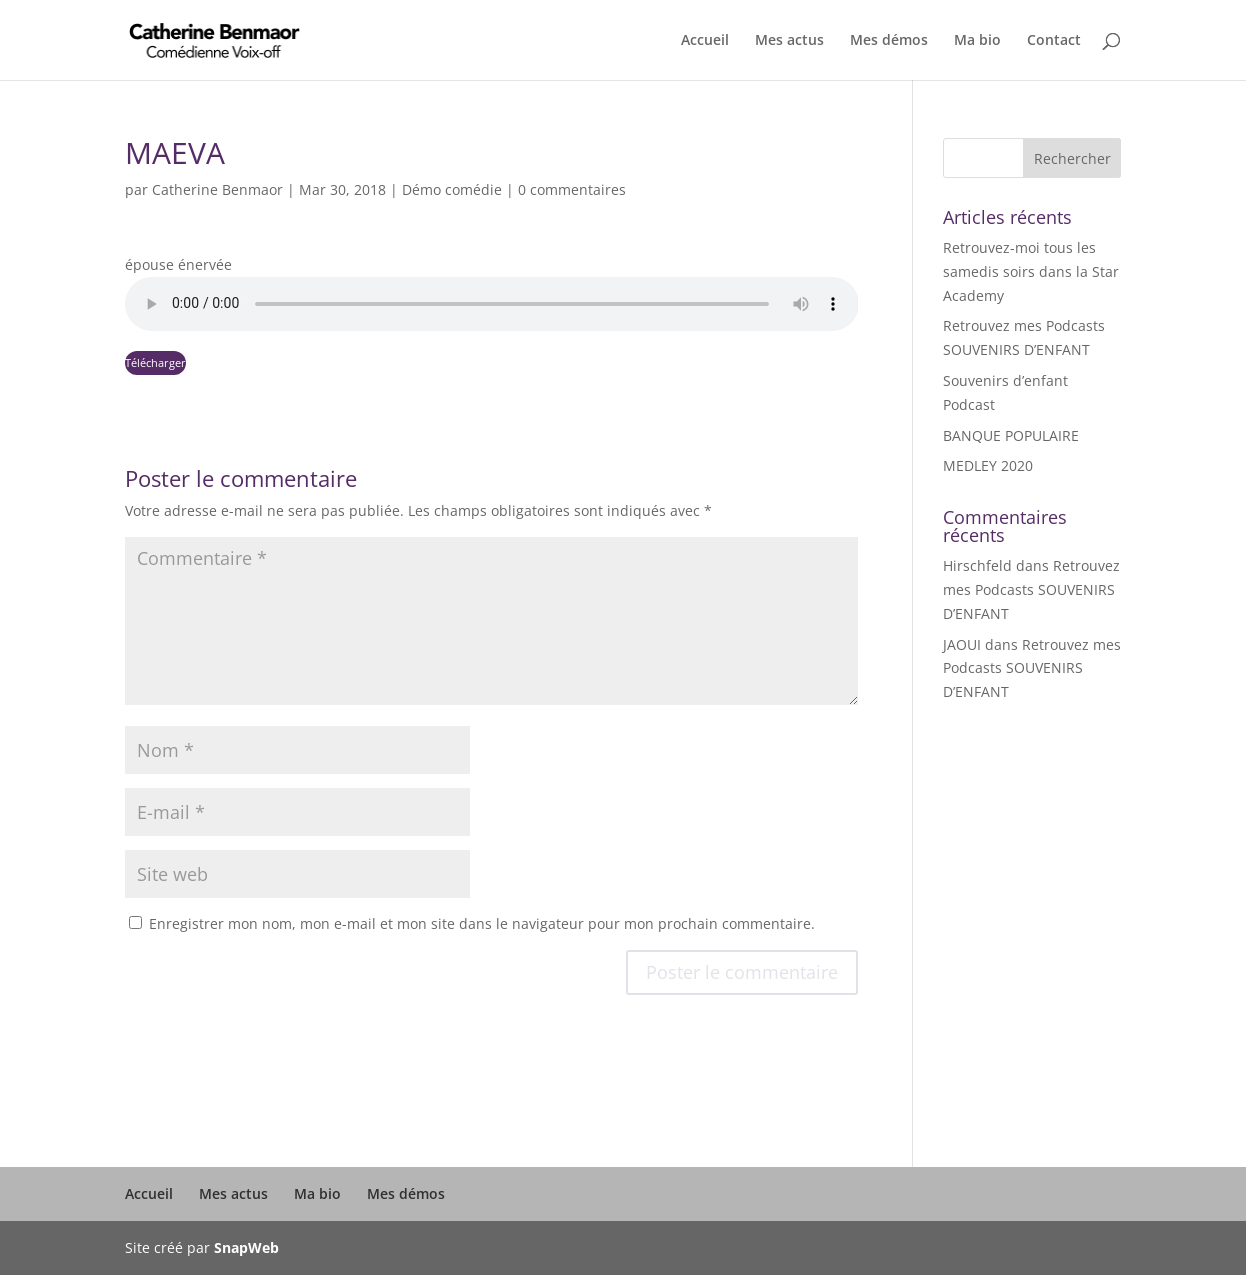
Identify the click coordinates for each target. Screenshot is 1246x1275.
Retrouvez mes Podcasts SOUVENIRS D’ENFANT (1031, 589)
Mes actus (789, 41)
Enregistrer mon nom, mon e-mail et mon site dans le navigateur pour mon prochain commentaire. (482, 923)
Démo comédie (452, 189)
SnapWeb (246, 1247)
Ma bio (977, 41)
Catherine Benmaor (217, 189)
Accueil (705, 41)
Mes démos (889, 41)
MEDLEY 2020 (988, 465)
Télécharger (155, 362)
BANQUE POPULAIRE (1011, 435)
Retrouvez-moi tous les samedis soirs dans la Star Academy (1031, 271)
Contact (1054, 41)
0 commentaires (572, 189)
